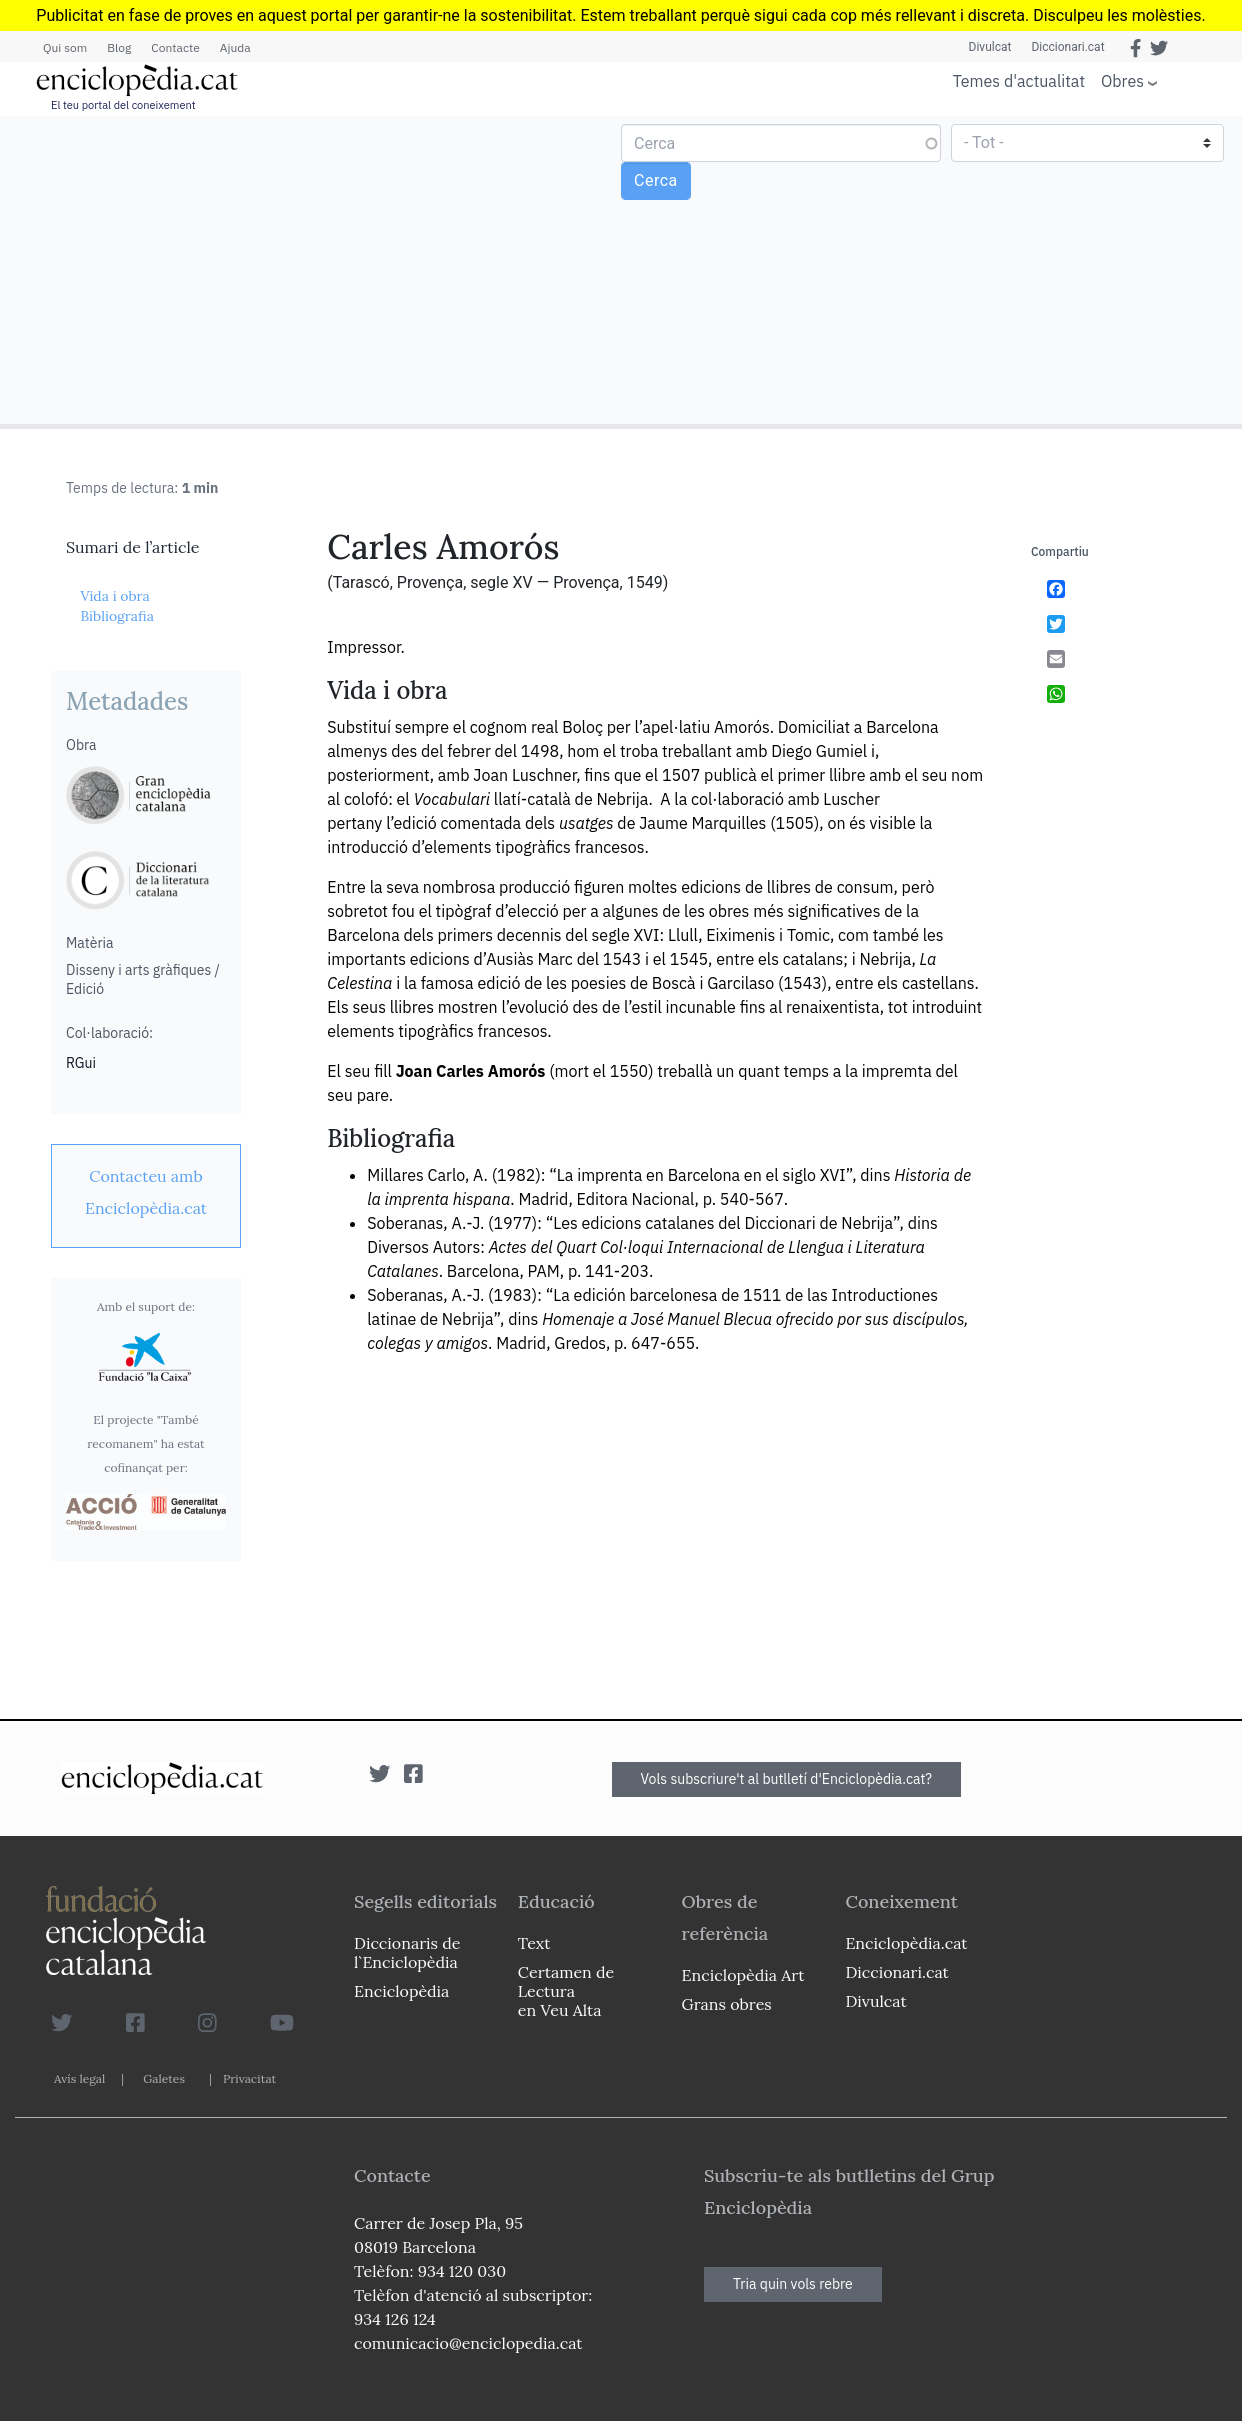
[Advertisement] (313, 269)
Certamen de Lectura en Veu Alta (566, 1991)
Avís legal (79, 2078)
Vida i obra (114, 596)
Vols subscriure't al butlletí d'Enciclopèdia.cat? (787, 1779)
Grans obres (727, 2004)
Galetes (164, 2078)
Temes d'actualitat (1019, 81)
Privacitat (249, 2078)
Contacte (175, 47)
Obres (1122, 80)
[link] (146, 1192)
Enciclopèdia (401, 1991)
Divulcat (990, 47)
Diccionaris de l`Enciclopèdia (407, 1952)
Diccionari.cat (1067, 47)
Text (534, 1943)
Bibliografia (117, 616)
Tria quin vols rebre (793, 2284)
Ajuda (235, 47)
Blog (119, 47)
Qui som (65, 47)
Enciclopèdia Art (743, 1975)
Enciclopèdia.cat (906, 1943)
